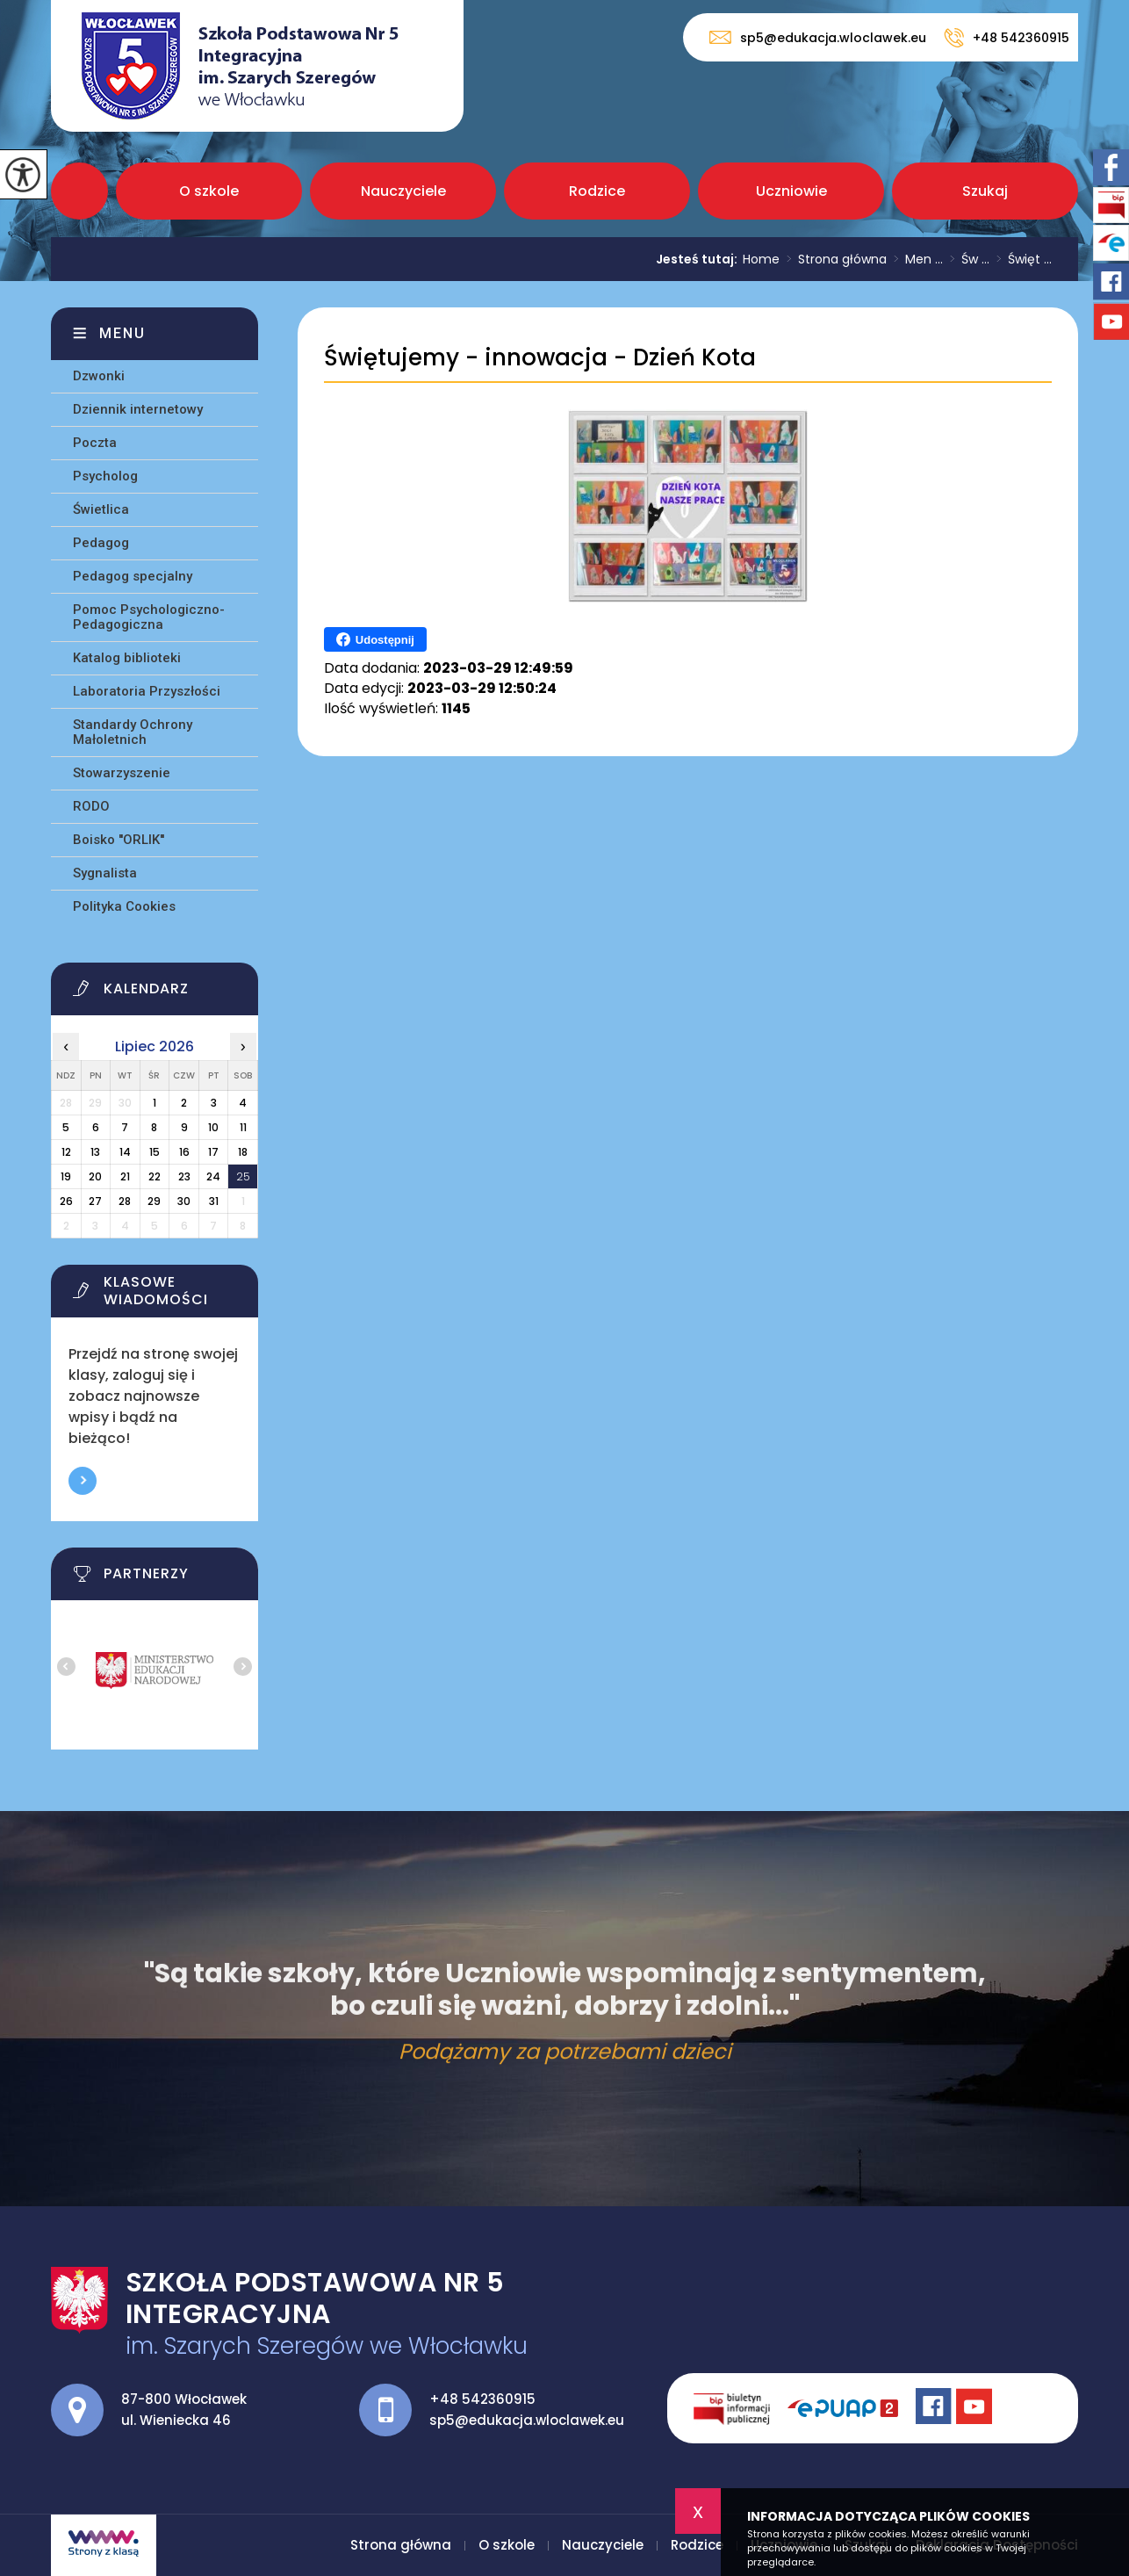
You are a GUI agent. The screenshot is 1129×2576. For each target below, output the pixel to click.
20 (95, 1176)
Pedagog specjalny (132, 576)
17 (213, 1151)
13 (95, 1151)
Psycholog (105, 476)
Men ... (915, 259)
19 (66, 1176)
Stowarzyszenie (121, 773)
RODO (91, 806)
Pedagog (101, 543)
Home (761, 259)
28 (125, 1201)
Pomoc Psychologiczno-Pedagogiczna (149, 617)
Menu (122, 333)
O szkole (209, 191)
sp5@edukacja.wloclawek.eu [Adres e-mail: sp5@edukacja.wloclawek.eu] (526, 2420)
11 (243, 1127)
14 (125, 1151)
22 (154, 1176)
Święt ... (1020, 259)
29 (154, 1201)
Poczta (95, 443)
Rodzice (597, 191)
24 (213, 1176)
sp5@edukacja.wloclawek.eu (817, 37)
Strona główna (79, 191)
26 (66, 1201)
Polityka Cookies (124, 906)
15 (154, 1151)
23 (184, 1176)
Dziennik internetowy (138, 409)
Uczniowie (791, 191)
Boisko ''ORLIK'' (118, 840)
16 (184, 1151)
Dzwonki (99, 376)
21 (125, 1176)
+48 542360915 (1006, 37)
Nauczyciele (403, 191)
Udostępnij (375, 639)
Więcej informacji (82, 1481)
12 (66, 1151)
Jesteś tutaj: (699, 259)
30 (184, 1201)
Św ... (966, 259)
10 (213, 1127)
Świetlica (101, 509)
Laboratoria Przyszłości (146, 691)
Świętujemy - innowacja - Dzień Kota (540, 358)
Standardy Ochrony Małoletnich (132, 732)
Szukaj (985, 191)
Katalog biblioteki (127, 658)
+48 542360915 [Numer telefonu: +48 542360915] (482, 2399)
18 (243, 1151)
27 (95, 1201)
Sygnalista (105, 873)
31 (214, 1201)
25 (243, 1176)
